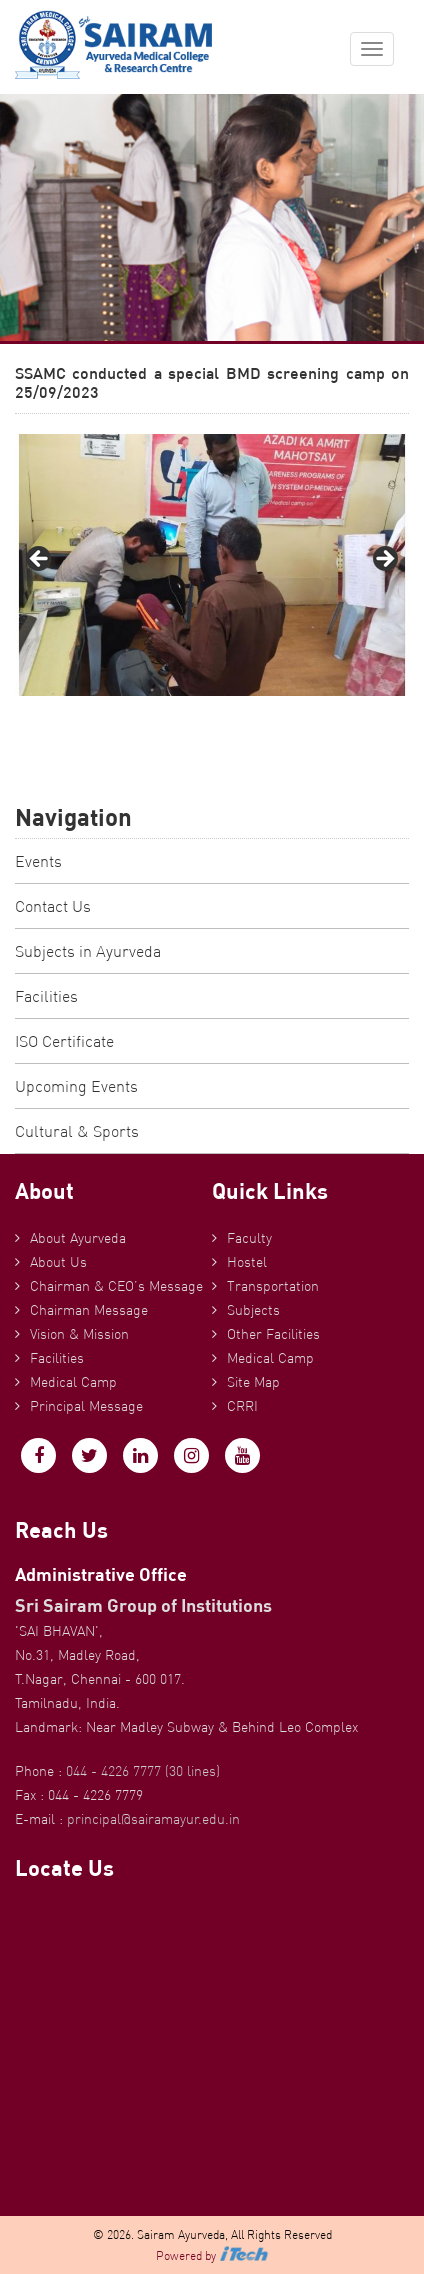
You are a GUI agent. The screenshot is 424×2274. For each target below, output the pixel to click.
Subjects (253, 1310)
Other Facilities (273, 1334)
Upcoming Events (76, 1086)
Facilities (46, 996)
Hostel (247, 1262)
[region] (212, 565)
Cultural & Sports (77, 1131)
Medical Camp (73, 1382)
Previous (40, 560)
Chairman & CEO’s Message (116, 1286)
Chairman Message (89, 1310)
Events (38, 861)
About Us (58, 1262)
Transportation (273, 1286)
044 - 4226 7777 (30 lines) (143, 1771)
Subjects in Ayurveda (88, 951)
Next (384, 560)
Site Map (253, 1382)
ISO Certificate (64, 1041)
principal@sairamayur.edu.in (153, 1819)
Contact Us (53, 906)
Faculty (249, 1238)
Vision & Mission (79, 1334)
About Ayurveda (78, 1238)
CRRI (242, 1406)
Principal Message (86, 1406)
